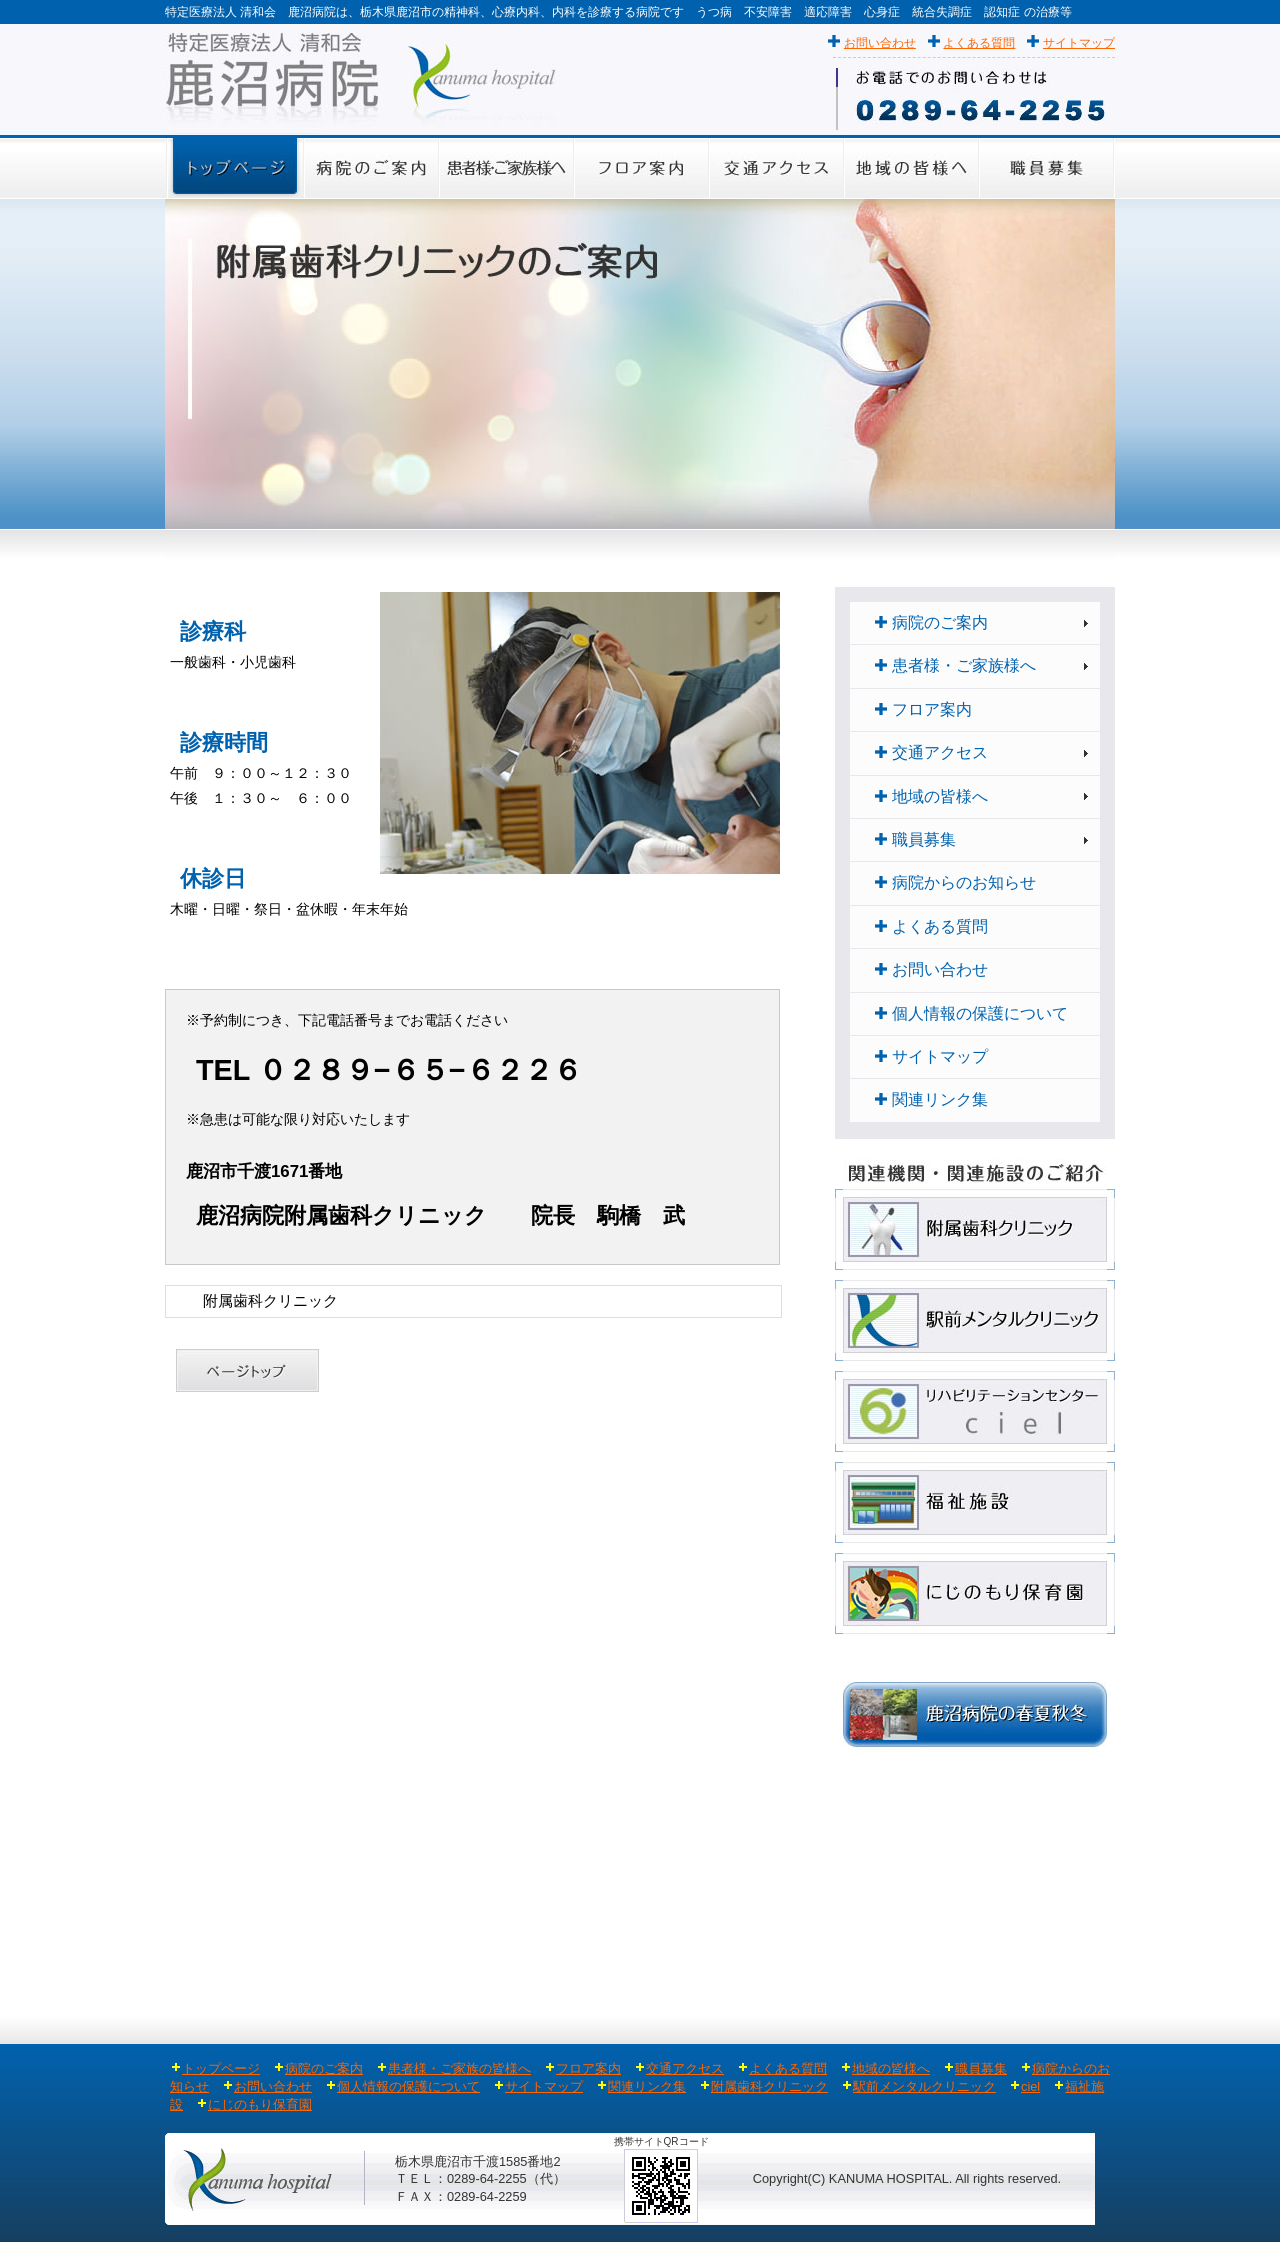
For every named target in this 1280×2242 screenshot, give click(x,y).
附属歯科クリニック (769, 2086)
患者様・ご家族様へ (955, 665)
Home (179, 1301)
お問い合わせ (880, 43)
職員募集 (915, 839)
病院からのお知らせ (955, 882)
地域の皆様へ (931, 796)
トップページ (216, 2068)
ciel (1030, 2086)
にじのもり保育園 (260, 2104)
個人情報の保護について (971, 1013)
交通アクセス (931, 752)
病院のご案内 (931, 622)
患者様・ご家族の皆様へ (459, 2068)
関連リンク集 (931, 1099)
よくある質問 (979, 43)
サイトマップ (1079, 43)
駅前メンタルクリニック (924, 2086)
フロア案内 (923, 709)
